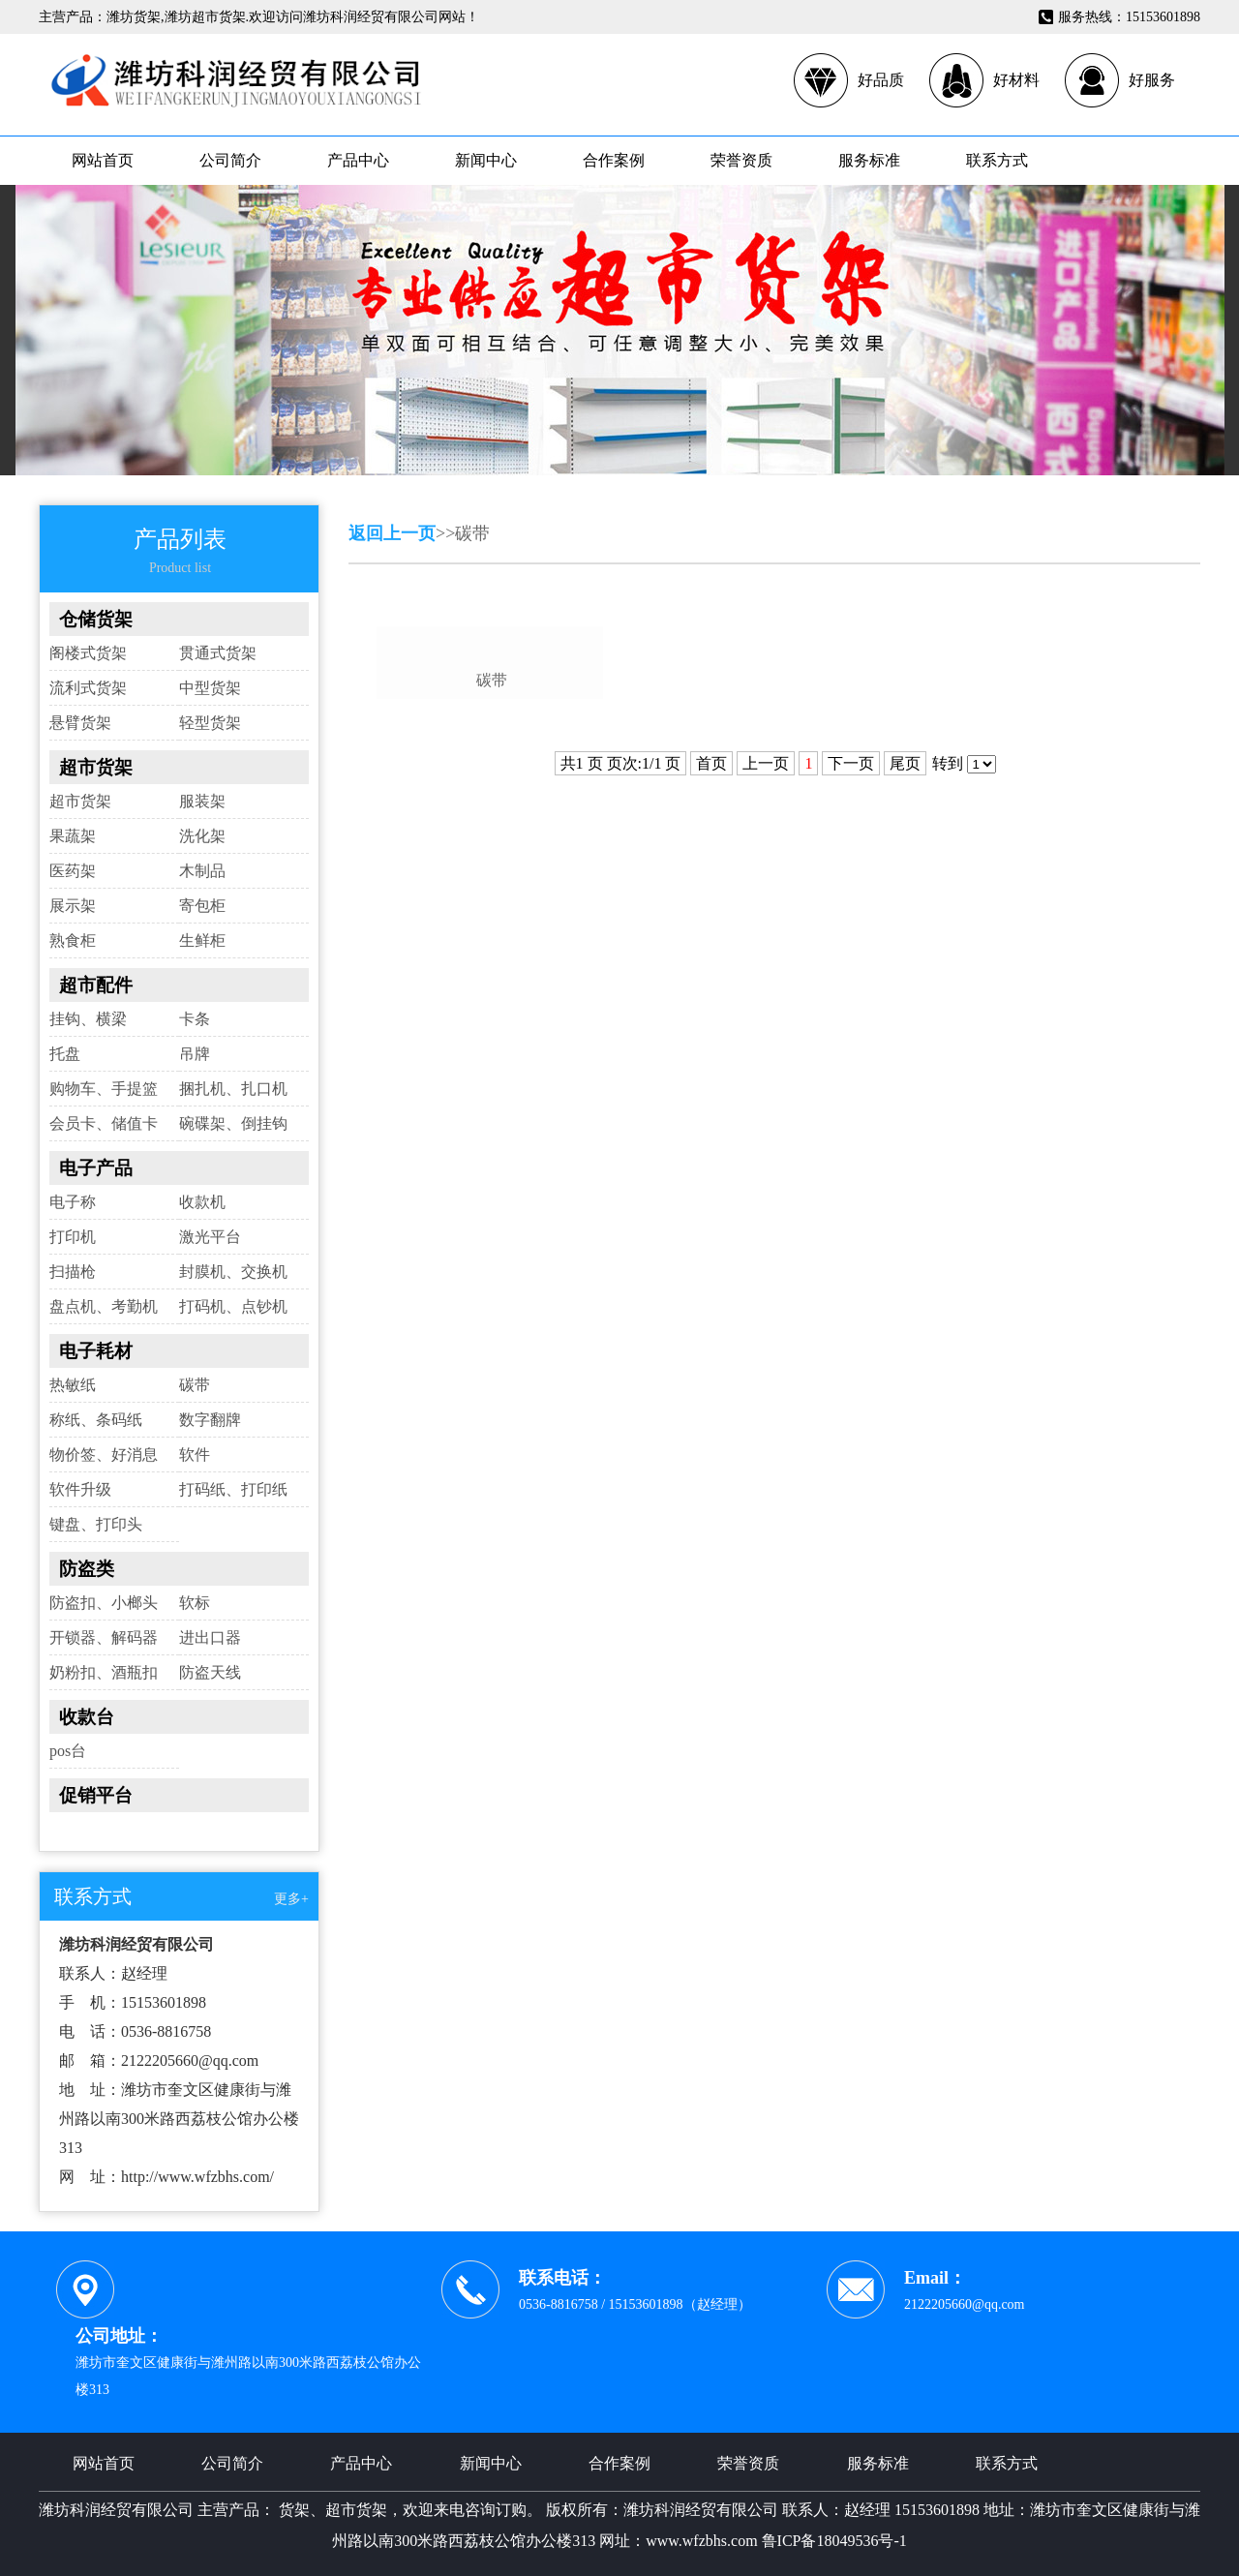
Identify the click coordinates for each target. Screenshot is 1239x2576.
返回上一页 (392, 533)
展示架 (72, 905)
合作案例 (614, 160)
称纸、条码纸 (95, 1419)
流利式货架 (88, 688)
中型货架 (210, 688)
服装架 (202, 801)
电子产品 (96, 1168)
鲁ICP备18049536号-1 (834, 2540)
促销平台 (96, 1795)
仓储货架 (96, 619)
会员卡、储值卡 (103, 1123)
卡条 (194, 1019)
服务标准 (869, 160)
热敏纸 (72, 1385)
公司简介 (230, 160)
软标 (194, 1602)
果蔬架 (72, 836)
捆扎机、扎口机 (233, 1088)
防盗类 (86, 1569)
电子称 (72, 1202)
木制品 (202, 871)
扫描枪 (72, 1271)
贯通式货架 (218, 653)
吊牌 (194, 1054)
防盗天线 (210, 1672)
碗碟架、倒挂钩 (233, 1123)
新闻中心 (486, 160)
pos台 (67, 1751)
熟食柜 (72, 940)
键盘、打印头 (95, 1524)
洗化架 (202, 836)
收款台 (86, 1717)
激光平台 (210, 1236)
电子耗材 (96, 1351)
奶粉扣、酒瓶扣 (103, 1672)
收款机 (202, 1202)
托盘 (64, 1054)
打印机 (72, 1236)
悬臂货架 (80, 722)
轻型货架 (210, 722)
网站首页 (103, 160)
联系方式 (997, 160)
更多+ (291, 1899)
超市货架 (96, 767)
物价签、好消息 (103, 1454)
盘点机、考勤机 (103, 1306)
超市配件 (96, 985)
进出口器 (210, 1637)
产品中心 (358, 160)
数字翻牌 (210, 1419)
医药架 (72, 871)
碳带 (194, 1385)
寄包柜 (202, 905)
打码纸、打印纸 (233, 1489)
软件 (194, 1454)
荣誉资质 (741, 160)
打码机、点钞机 (233, 1306)
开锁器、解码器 (103, 1637)
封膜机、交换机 (233, 1271)
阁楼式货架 (88, 653)
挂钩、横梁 (88, 1019)
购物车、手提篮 (103, 1088)
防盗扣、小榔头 (103, 1602)
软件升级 (80, 1489)
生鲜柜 (202, 940)
